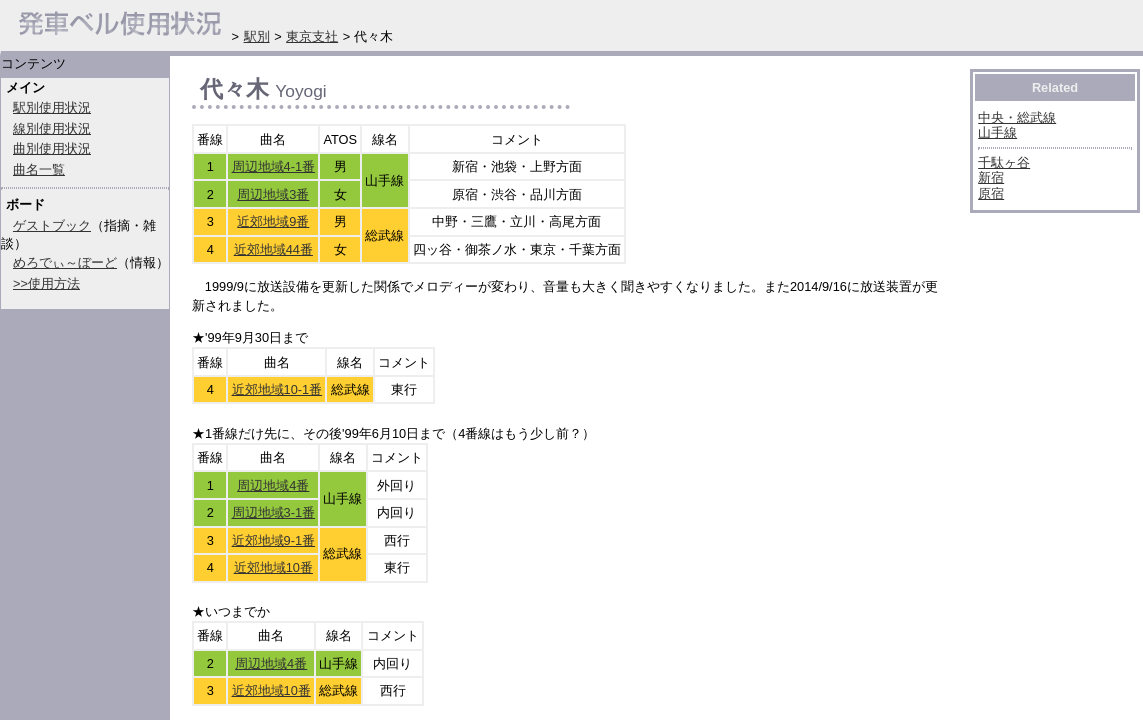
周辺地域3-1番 (274, 512)
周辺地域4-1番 (274, 166)
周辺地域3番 (273, 194)
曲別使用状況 (52, 148)
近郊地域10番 (273, 567)
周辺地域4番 (273, 485)
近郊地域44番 (273, 249)
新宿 (991, 177)
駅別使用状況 (52, 107)
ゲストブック (52, 225)
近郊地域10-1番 (277, 389)
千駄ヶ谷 (1004, 162)
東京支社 (312, 36)
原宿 (991, 193)
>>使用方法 (46, 283)
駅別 (257, 36)
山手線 (997, 132)
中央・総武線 (1017, 117)
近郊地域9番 (273, 221)
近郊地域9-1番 (274, 540)
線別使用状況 (52, 128)
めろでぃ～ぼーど (65, 262)
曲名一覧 (39, 169)
